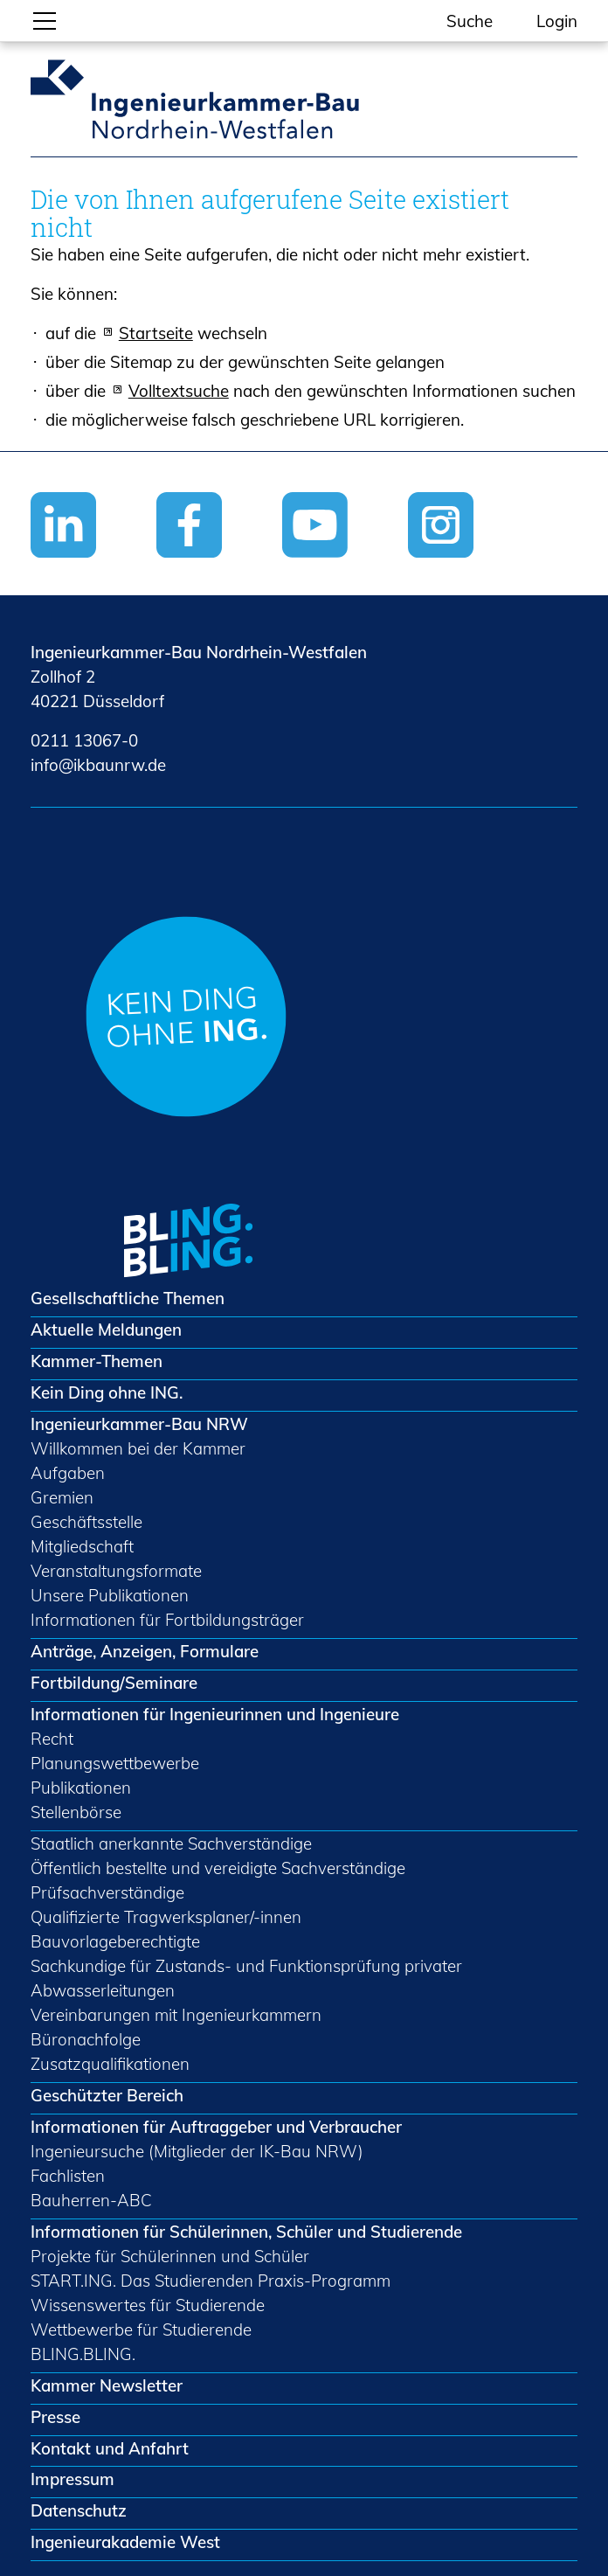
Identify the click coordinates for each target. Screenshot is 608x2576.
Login (556, 20)
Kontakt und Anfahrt (110, 2448)
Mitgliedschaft (82, 1546)
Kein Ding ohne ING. (107, 1392)
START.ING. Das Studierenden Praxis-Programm (210, 2280)
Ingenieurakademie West (125, 2541)
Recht (52, 1738)
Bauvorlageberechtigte (115, 1941)
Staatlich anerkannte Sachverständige (171, 1843)
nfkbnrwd (98, 764)
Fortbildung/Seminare (114, 1682)
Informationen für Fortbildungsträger (167, 1619)
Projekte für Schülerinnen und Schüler (170, 2256)
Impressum (72, 2478)
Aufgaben (68, 1472)
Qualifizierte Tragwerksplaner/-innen (166, 1916)
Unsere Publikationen (110, 1595)
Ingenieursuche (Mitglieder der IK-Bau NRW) (197, 2151)
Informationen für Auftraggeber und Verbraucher (216, 2126)
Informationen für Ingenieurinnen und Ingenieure (215, 1714)
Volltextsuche (178, 390)
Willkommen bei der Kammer (138, 1448)
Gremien (62, 1497)
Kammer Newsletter (107, 2385)
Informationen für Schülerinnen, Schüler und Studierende (246, 2231)
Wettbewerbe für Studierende (141, 2329)
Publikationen (81, 1787)
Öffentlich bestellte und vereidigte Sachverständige (218, 1867)
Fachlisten (68, 2175)
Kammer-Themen (96, 1360)
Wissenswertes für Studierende (148, 2305)
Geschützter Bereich (107, 2095)
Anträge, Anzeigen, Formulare (145, 1651)
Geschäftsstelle (86, 1521)
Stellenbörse (76, 1812)
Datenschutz (79, 2510)
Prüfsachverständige (107, 1892)
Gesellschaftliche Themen (128, 1298)
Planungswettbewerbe (115, 1763)
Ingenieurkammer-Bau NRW (139, 1423)
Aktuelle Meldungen (106, 1329)
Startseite (156, 333)
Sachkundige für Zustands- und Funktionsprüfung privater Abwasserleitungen (246, 1978)
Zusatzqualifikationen (110, 2063)
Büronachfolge (86, 2039)
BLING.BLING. (83, 2353)
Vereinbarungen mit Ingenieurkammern (176, 2014)
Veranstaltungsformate (116, 1570)
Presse (55, 2416)
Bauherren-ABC (91, 2200)
